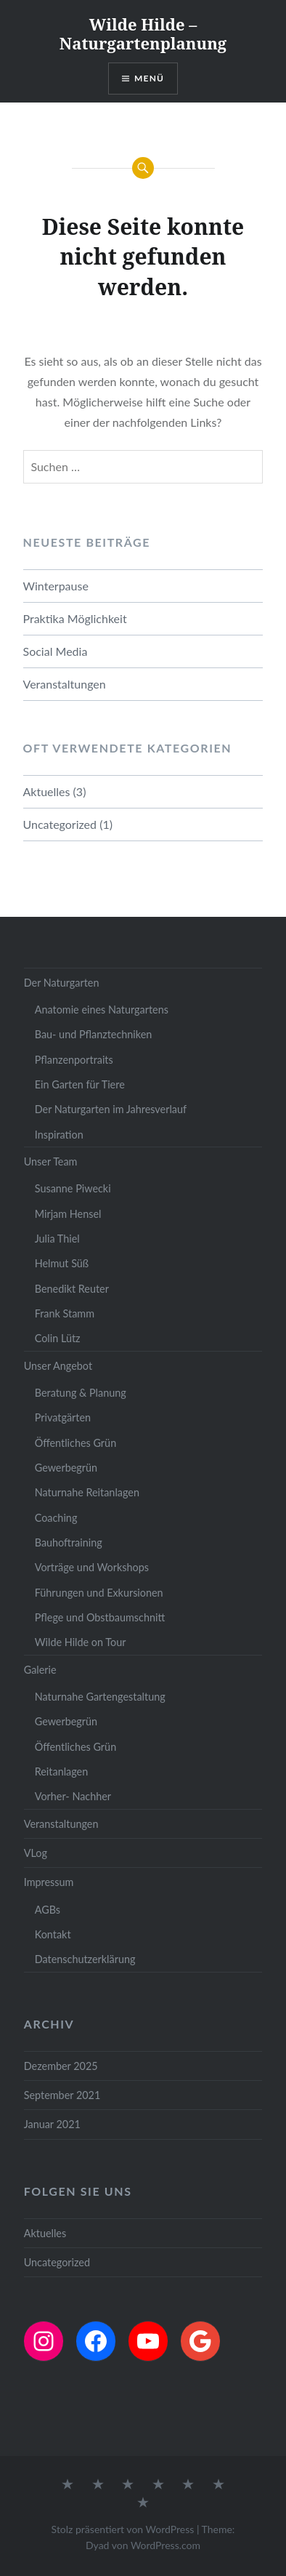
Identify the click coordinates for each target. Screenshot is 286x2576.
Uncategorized (60, 824)
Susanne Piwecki (73, 1188)
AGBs (47, 1909)
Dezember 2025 (61, 2066)
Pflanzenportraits (74, 1060)
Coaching (56, 1518)
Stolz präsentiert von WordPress (123, 2529)
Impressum (49, 1882)
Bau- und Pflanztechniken (93, 1034)
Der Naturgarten (61, 982)
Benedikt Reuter (72, 1289)
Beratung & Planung (80, 1393)
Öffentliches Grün (75, 1443)
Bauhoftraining (68, 1542)
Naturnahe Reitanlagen (87, 1492)
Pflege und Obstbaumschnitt (100, 1617)
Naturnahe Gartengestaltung (100, 1696)
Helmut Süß (62, 1263)
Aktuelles (46, 791)
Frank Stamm (64, 1313)
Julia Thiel (57, 1238)
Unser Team (51, 1161)
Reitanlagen (62, 1771)
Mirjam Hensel (68, 1214)
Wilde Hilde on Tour (80, 1642)
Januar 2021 (52, 2124)
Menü (149, 78)
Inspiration (59, 1134)
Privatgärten (63, 1417)
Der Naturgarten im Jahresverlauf (111, 1109)
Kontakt (53, 1934)
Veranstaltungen (64, 684)
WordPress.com (165, 2545)
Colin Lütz (58, 1338)
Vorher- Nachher (73, 1796)
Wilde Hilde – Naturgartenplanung (143, 33)
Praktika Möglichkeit (75, 618)
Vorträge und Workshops (92, 1567)
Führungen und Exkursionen (99, 1592)
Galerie (40, 1670)
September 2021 (62, 2095)
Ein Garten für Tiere (80, 1084)
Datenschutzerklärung (85, 1959)
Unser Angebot (58, 1366)
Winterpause (56, 586)
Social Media (55, 651)
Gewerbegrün (66, 1467)
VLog (35, 1853)
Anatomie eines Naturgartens (101, 1009)
